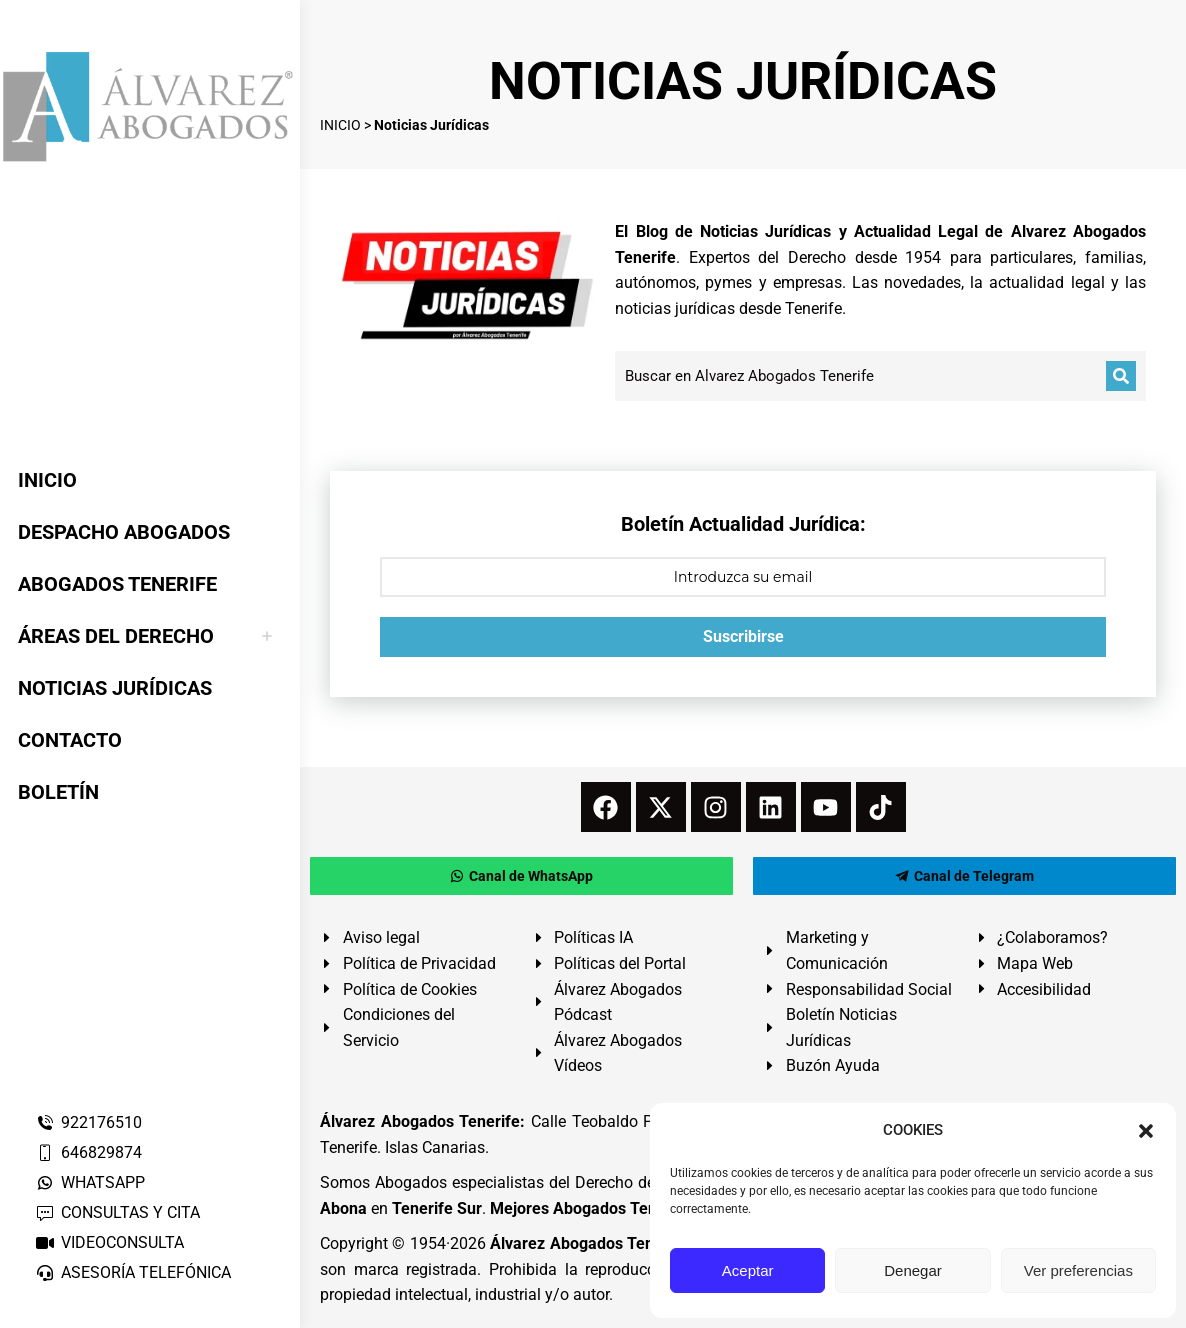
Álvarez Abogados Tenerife (589, 1243)
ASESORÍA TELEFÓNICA (133, 1272)
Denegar (913, 1270)
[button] (1146, 1131)
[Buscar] (1121, 376)
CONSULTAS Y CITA (117, 1212)
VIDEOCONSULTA (109, 1242)
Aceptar (748, 1270)
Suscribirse (743, 636)
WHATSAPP (90, 1182)
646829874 (88, 1152)
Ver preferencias (1078, 1270)
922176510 (88, 1122)
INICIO (340, 125)
